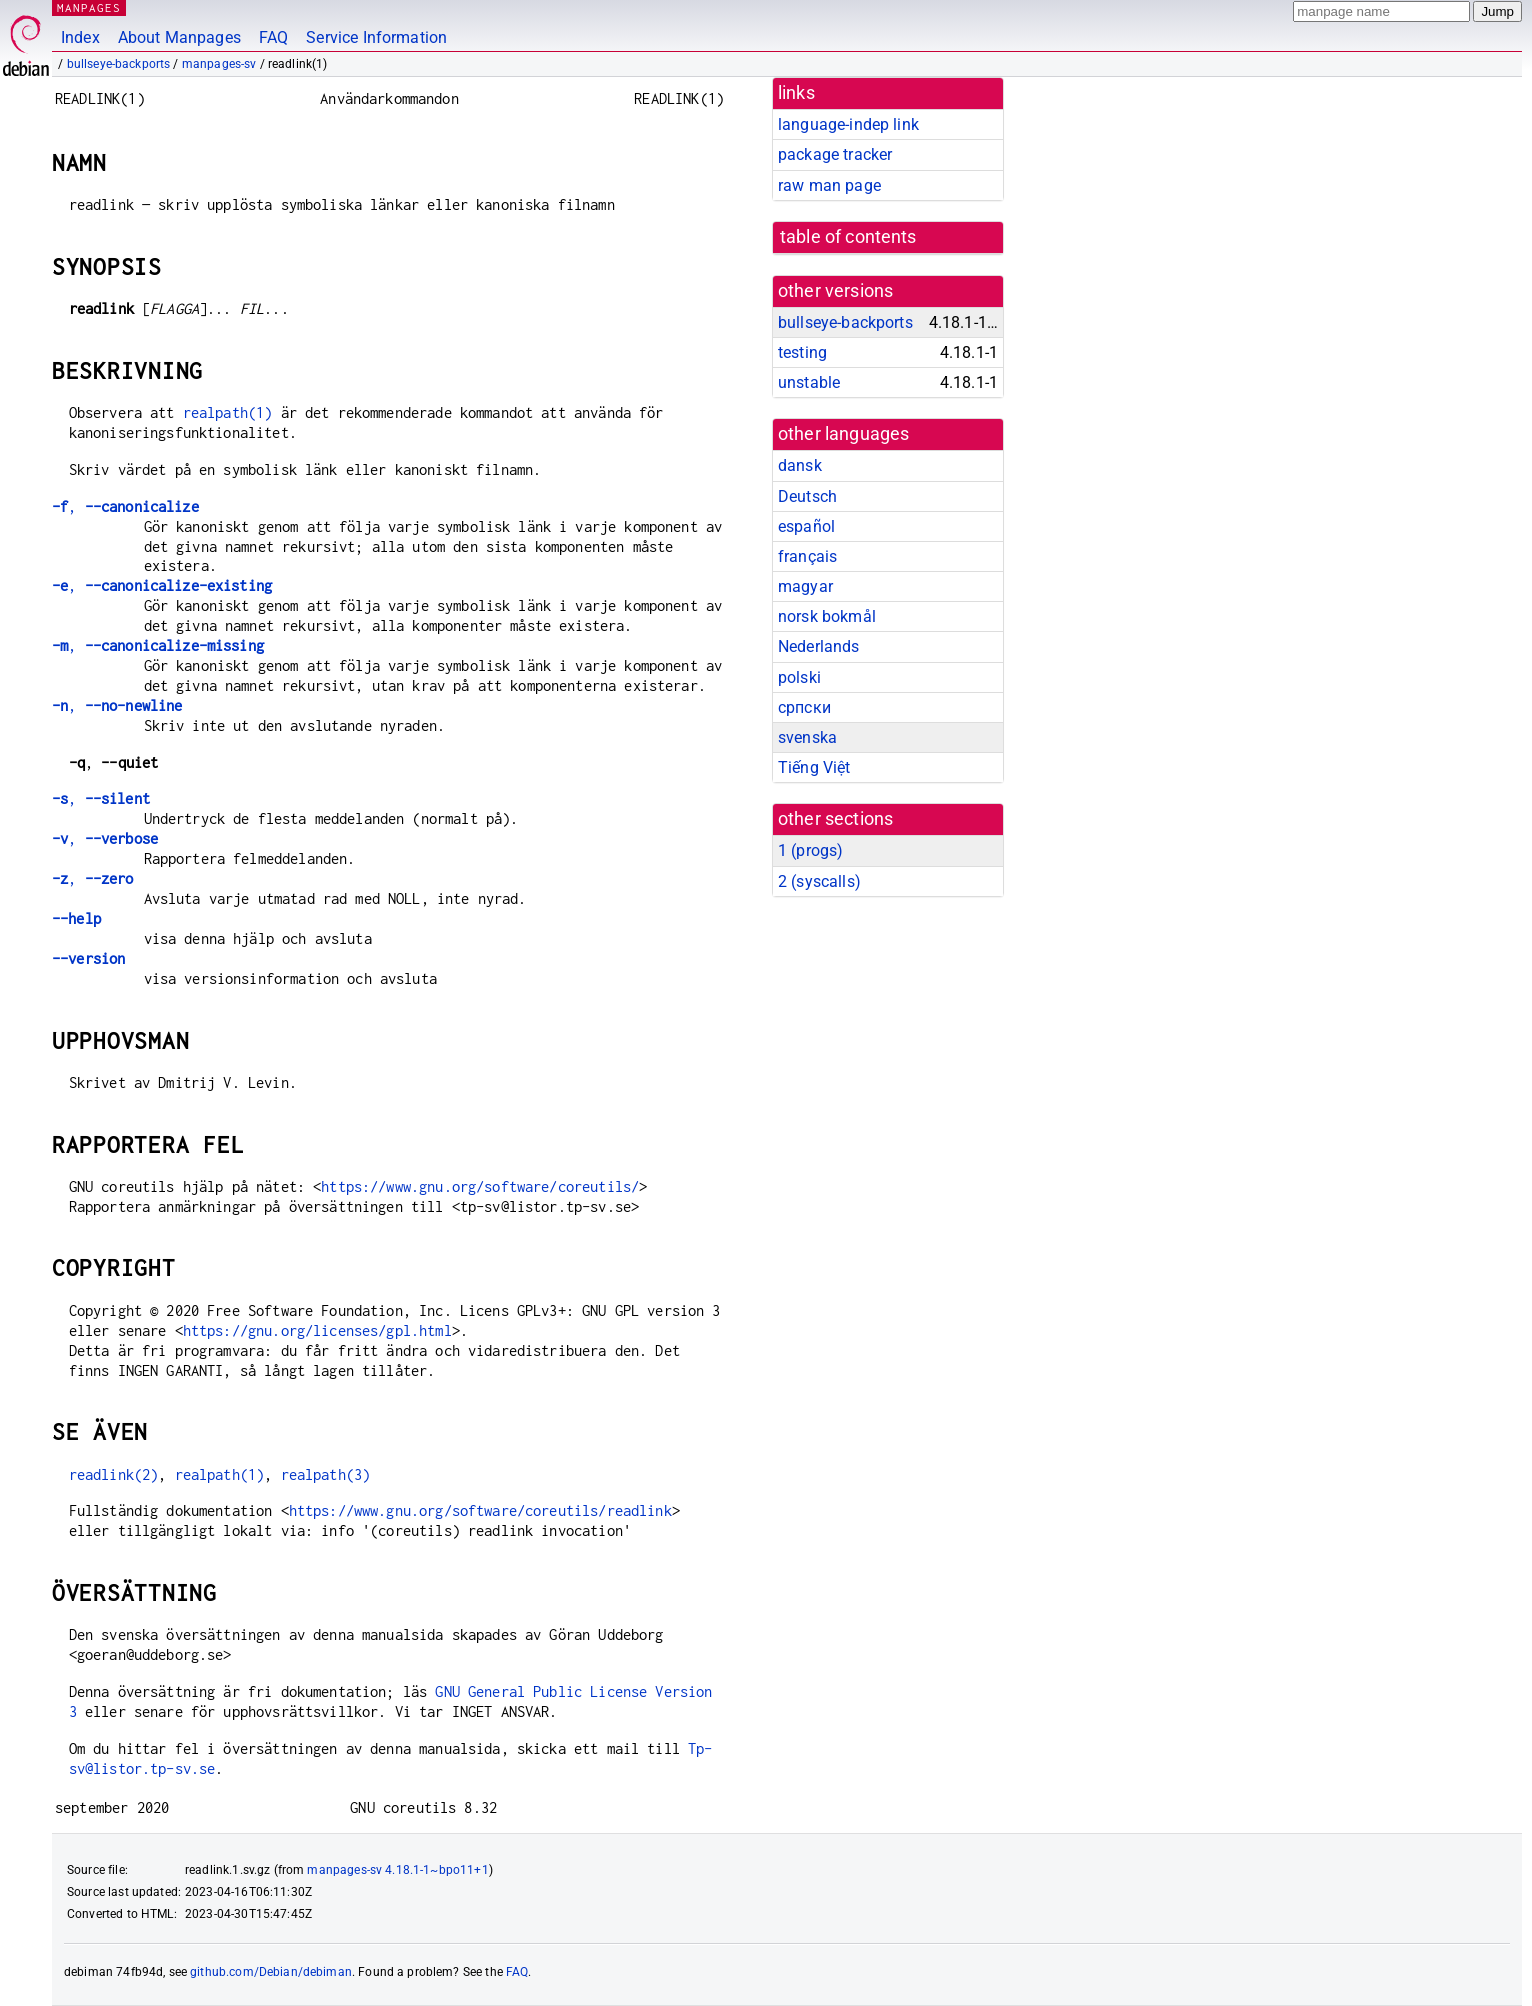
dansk (800, 465)
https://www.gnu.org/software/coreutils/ (480, 1186)
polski (799, 677)
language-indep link (848, 124)
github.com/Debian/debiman (271, 1972)
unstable (809, 382)
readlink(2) (114, 1474)
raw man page (829, 185)
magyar (805, 586)
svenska (807, 737)
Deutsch (807, 496)
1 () (810, 850)
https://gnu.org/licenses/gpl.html (317, 1330)
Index (80, 37)
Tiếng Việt (814, 767)
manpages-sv (219, 64)
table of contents (848, 237)
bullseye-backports (119, 64)
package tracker (835, 154)
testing (802, 352)
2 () (819, 881)
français (807, 556)
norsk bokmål (827, 616)
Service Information (376, 37)
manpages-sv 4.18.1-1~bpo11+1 (397, 1870)
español (806, 526)
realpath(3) (326, 1474)
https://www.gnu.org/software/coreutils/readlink (480, 1510)
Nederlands (819, 646)
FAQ (273, 37)
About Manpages (179, 37)
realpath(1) (228, 412)
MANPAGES (89, 7)
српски (804, 707)
